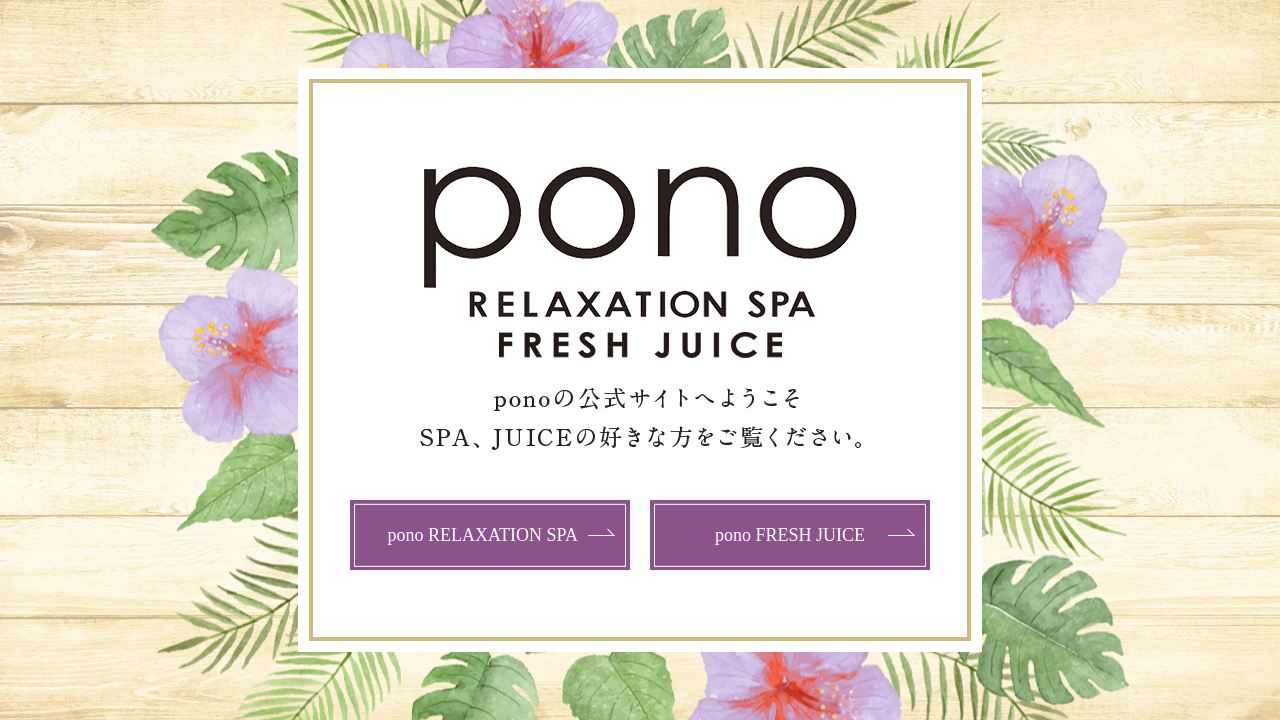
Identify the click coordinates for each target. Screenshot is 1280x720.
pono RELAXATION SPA (483, 535)
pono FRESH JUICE (790, 535)
